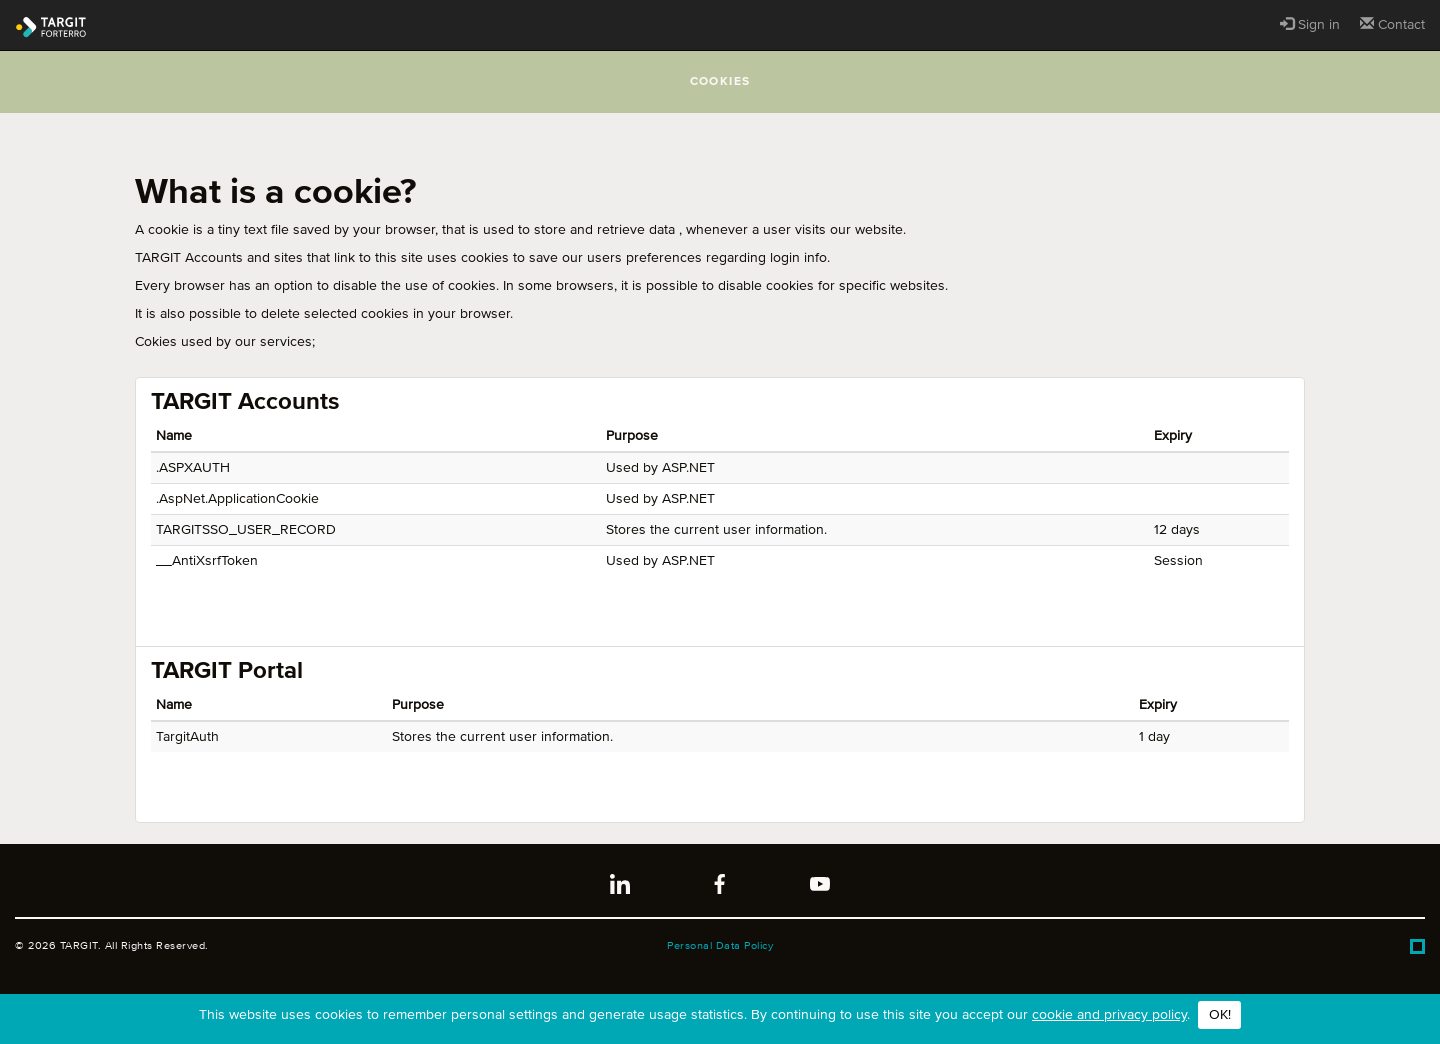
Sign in (1310, 24)
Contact (1392, 24)
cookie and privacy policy (1109, 1015)
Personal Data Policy (720, 945)
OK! (1220, 1015)
